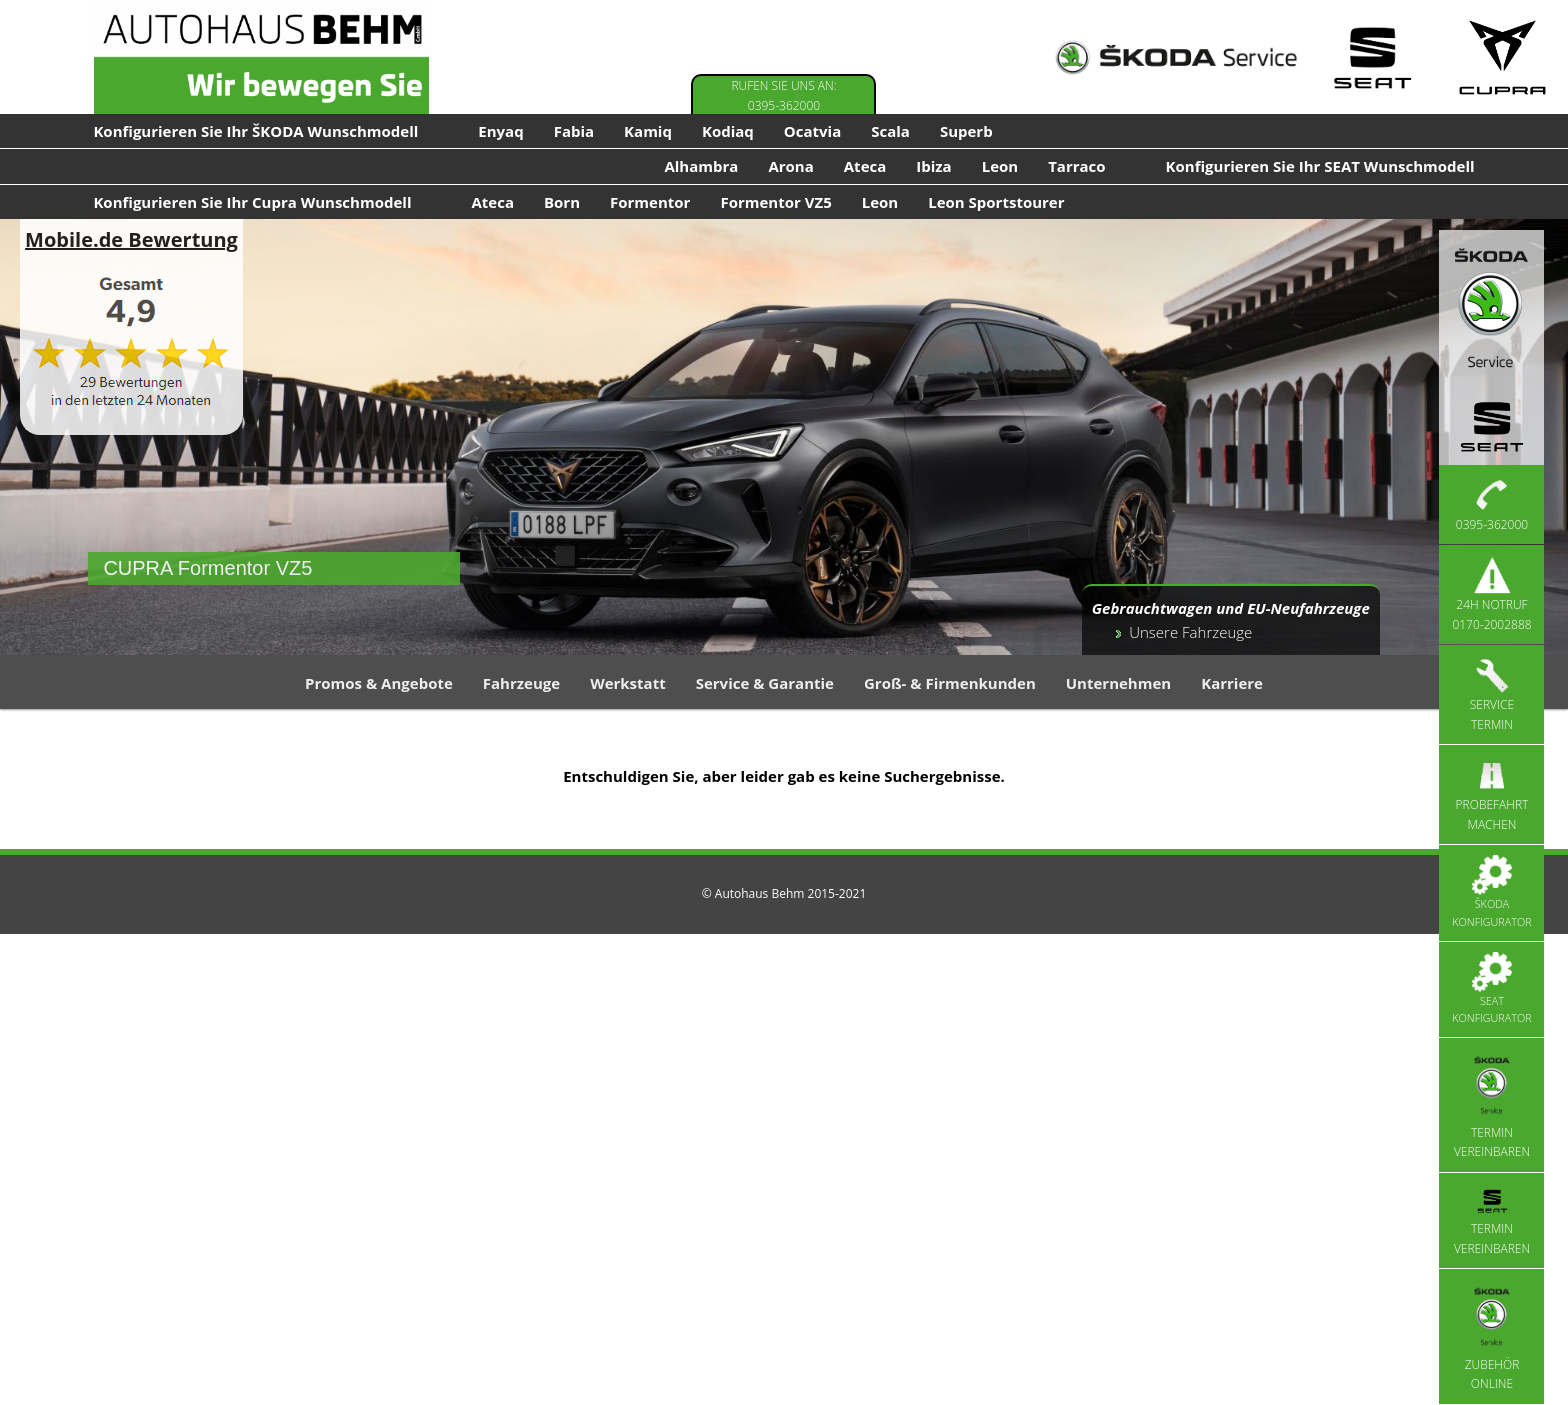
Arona (790, 166)
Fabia (574, 131)
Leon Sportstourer (996, 202)
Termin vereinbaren (1492, 1104)
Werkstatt (628, 683)
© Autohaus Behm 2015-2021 (784, 893)
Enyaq (500, 131)
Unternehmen (1118, 683)
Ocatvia (812, 131)
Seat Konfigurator (1491, 989)
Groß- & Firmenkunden (950, 683)
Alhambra (701, 166)
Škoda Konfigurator (1491, 892)
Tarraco (1076, 166)
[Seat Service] (1372, 57)
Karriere (1232, 683)
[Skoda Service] (1175, 57)
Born (562, 202)
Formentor (650, 202)
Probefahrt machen (1492, 794)
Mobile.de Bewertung (131, 239)
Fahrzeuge (521, 683)
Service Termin (1492, 694)
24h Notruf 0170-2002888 (1491, 594)
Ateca (865, 166)
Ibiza (933, 166)
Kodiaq (728, 131)
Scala (890, 131)
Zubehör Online (1492, 1335)
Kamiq (648, 131)
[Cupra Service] (1502, 57)
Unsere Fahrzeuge (1190, 632)
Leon (1000, 166)
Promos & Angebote (379, 683)
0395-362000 (1492, 504)
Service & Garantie (765, 683)
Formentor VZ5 (775, 202)
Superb (966, 131)
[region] (784, 437)
